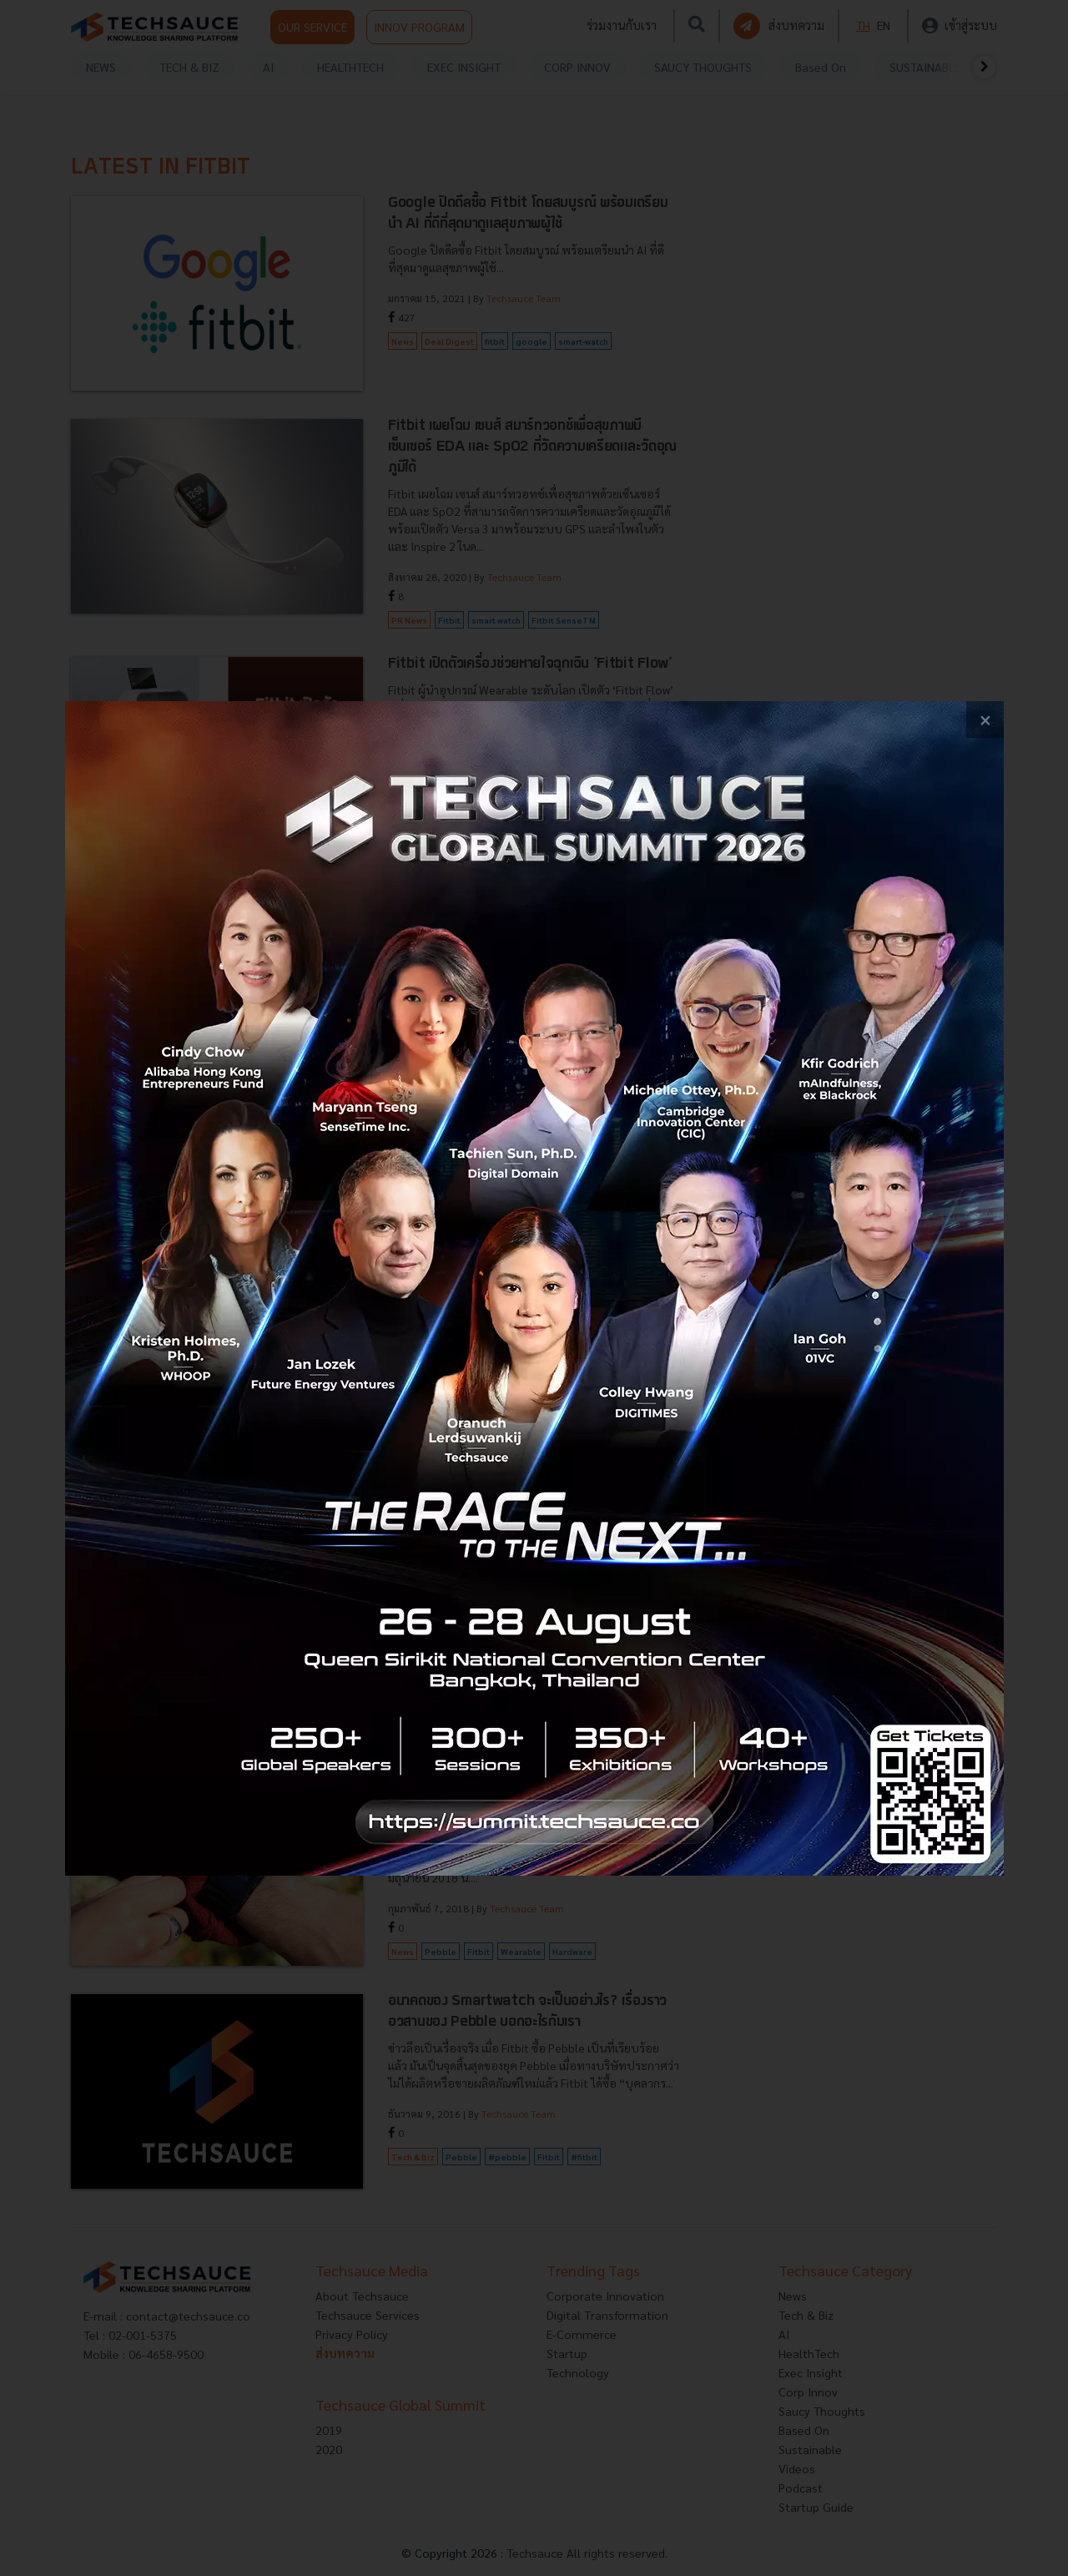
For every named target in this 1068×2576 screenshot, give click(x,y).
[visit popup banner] (534, 1288)
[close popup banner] (985, 720)
